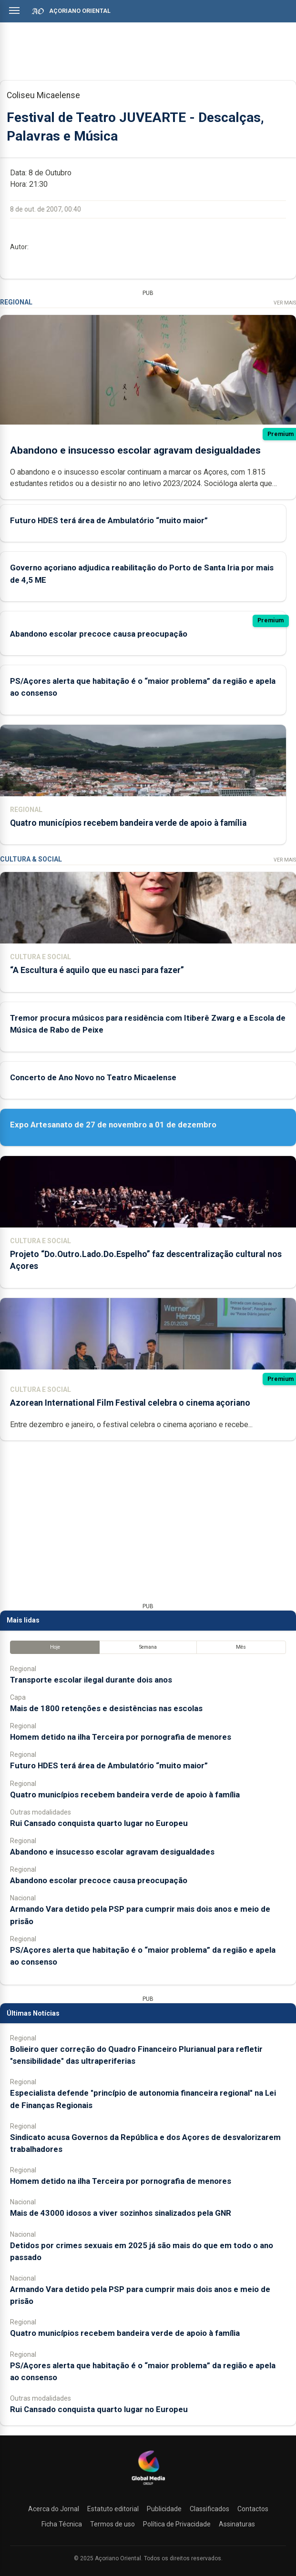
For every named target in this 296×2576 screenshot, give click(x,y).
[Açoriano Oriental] (148, 2486)
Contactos (252, 2509)
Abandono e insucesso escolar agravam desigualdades (135, 450)
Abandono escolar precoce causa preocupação (98, 633)
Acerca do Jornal (53, 2509)
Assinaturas (237, 2524)
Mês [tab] (241, 1646)
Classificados (209, 2509)
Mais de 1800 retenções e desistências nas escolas (106, 1708)
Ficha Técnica (61, 2524)
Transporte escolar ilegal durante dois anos (91, 1679)
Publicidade (164, 2509)
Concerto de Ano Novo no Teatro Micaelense (93, 1077)
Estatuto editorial (113, 2509)
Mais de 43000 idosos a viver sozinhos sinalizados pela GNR (120, 2213)
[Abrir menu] (14, 10)
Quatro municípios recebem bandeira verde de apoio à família (128, 822)
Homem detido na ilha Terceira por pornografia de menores (120, 1737)
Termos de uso (112, 2524)
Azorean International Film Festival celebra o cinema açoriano (130, 1402)
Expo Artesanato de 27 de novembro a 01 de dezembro (113, 1124)
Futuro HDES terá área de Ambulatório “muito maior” (109, 520)
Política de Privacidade (177, 2524)
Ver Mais (285, 302)
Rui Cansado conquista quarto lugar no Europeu (99, 1822)
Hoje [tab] (55, 1646)
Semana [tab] (148, 1646)
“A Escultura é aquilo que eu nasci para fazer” (97, 970)
